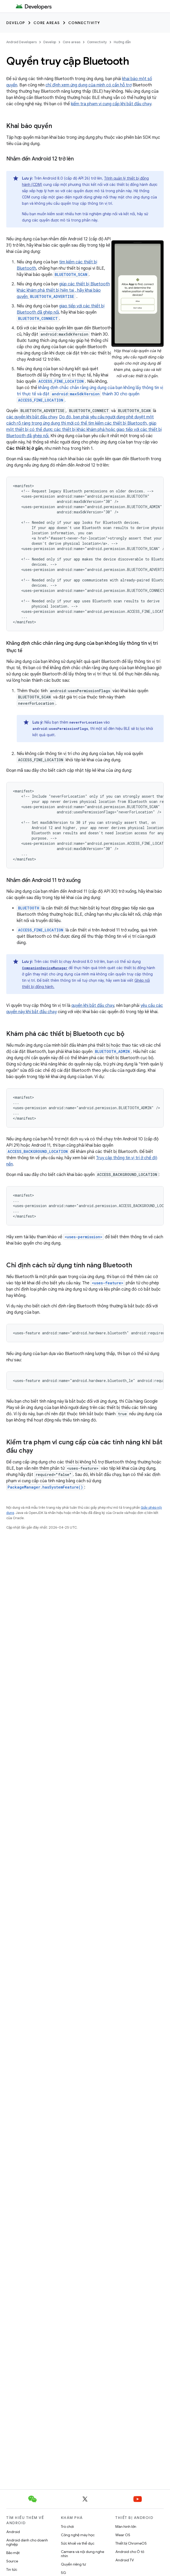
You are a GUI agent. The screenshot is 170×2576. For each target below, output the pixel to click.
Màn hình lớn (125, 2526)
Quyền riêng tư (73, 2564)
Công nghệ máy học (78, 2535)
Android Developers (21, 42)
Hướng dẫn (122, 42)
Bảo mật (13, 2552)
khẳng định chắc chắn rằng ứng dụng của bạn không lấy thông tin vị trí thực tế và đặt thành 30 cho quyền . (90, 394)
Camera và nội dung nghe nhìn (82, 2553)
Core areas (46, 22)
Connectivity (84, 22)
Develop (15, 22)
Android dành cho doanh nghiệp (27, 2542)
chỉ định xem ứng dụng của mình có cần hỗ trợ (89, 85)
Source (12, 2561)
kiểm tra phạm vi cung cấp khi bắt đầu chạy (111, 104)
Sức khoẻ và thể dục (77, 2543)
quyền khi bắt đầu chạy (92, 1005)
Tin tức (11, 2569)
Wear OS (122, 2535)
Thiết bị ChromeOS (131, 2543)
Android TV (124, 2560)
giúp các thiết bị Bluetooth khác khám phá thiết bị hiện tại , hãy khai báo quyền (63, 290)
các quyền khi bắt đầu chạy (31, 417)
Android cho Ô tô (129, 2551)
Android (13, 2531)
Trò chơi (67, 2526)
